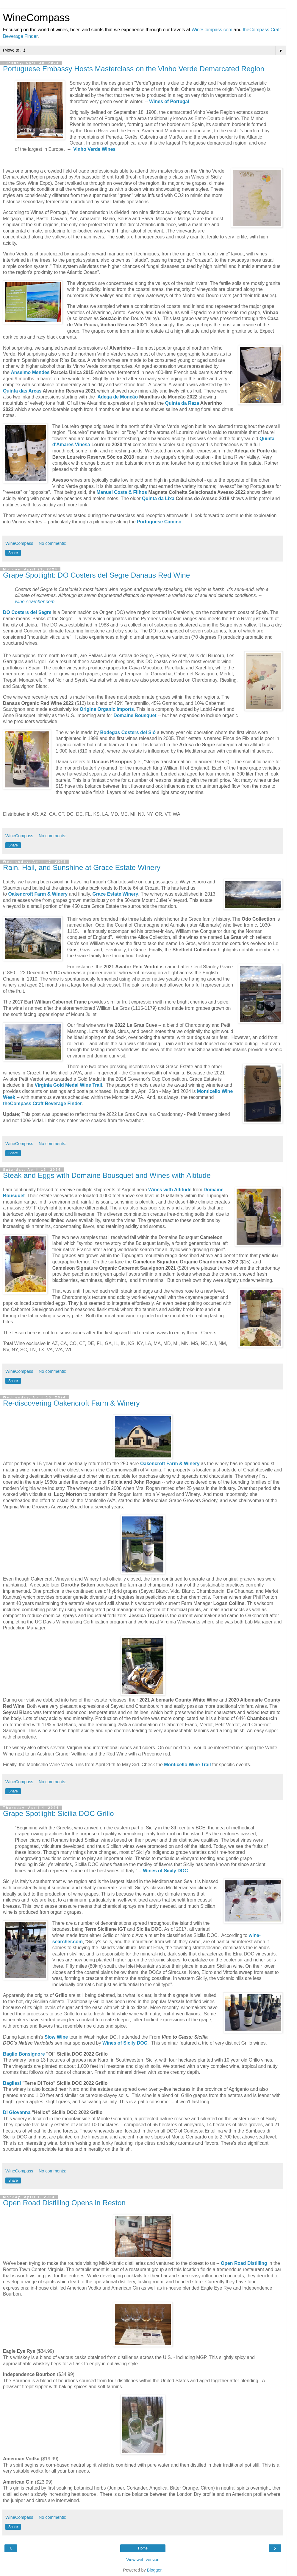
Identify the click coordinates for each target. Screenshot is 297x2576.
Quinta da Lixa (158, 498)
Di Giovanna (16, 2112)
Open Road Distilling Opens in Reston (64, 2203)
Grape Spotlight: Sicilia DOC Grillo (58, 1813)
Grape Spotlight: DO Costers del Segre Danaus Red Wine (96, 575)
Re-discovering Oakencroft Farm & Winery (71, 1403)
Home (143, 2548)
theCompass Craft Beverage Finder (42, 1103)
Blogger (154, 2570)
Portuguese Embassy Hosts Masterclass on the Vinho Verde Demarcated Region (133, 69)
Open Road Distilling (244, 2263)
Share (13, 553)
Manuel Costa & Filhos (121, 492)
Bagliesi (12, 2083)
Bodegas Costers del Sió (127, 732)
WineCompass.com (211, 29)
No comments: (52, 543)
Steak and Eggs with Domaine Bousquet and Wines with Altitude (107, 1175)
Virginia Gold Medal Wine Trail (68, 1085)
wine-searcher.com (34, 601)
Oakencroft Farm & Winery (170, 1463)
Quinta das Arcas (22, 390)
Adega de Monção (118, 396)
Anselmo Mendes (30, 372)
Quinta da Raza (182, 403)
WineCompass (36, 17)
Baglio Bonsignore (24, 2054)
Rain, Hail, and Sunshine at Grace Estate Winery (81, 867)
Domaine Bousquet (134, 715)
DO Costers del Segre (27, 612)
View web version (143, 2559)
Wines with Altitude (169, 1189)
